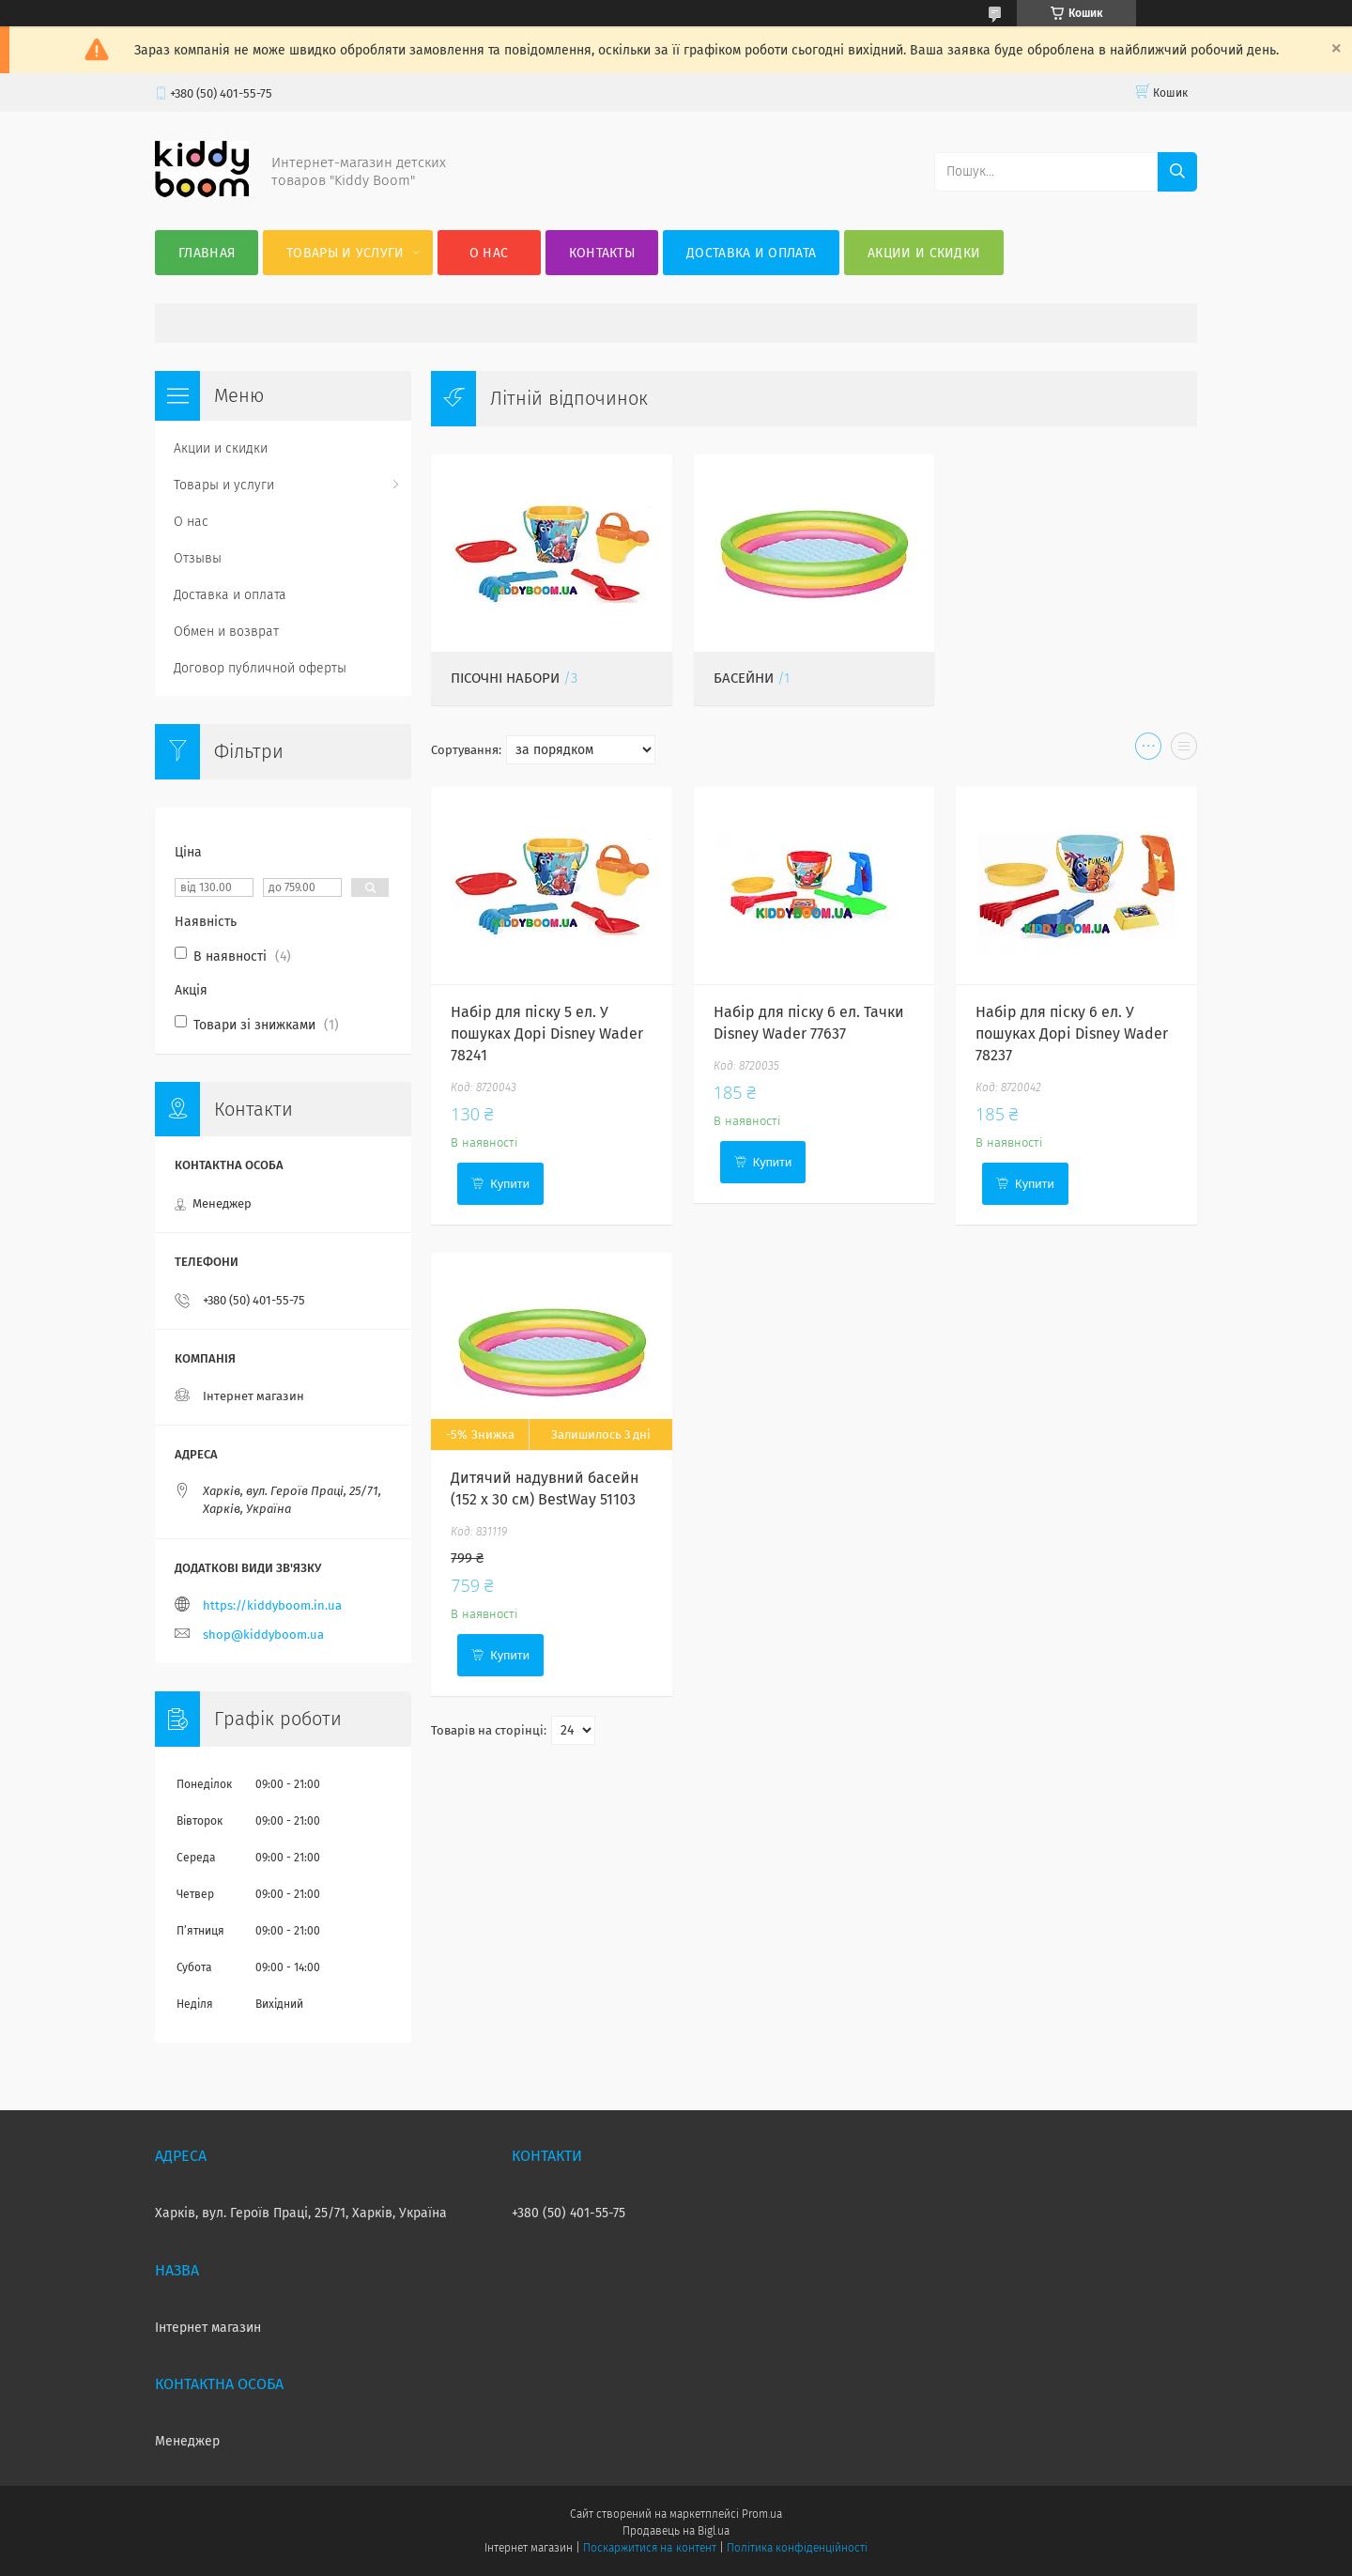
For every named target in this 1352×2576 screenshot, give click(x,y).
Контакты (602, 253)
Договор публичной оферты (260, 668)
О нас (489, 253)
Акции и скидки (924, 253)
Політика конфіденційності (797, 2547)
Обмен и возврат (226, 632)
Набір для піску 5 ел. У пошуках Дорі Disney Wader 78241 (547, 1033)
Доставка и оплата (751, 253)
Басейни (744, 678)
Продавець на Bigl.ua (676, 2530)
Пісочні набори (505, 678)
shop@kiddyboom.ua (263, 1634)
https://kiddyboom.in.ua (272, 1605)
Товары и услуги (345, 253)
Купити (510, 1184)
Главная (206, 253)
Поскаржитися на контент (649, 2547)
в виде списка (1184, 750)
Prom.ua (762, 2514)
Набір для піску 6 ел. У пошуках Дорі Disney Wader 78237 (1072, 1033)
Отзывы (198, 558)
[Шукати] (1177, 172)
